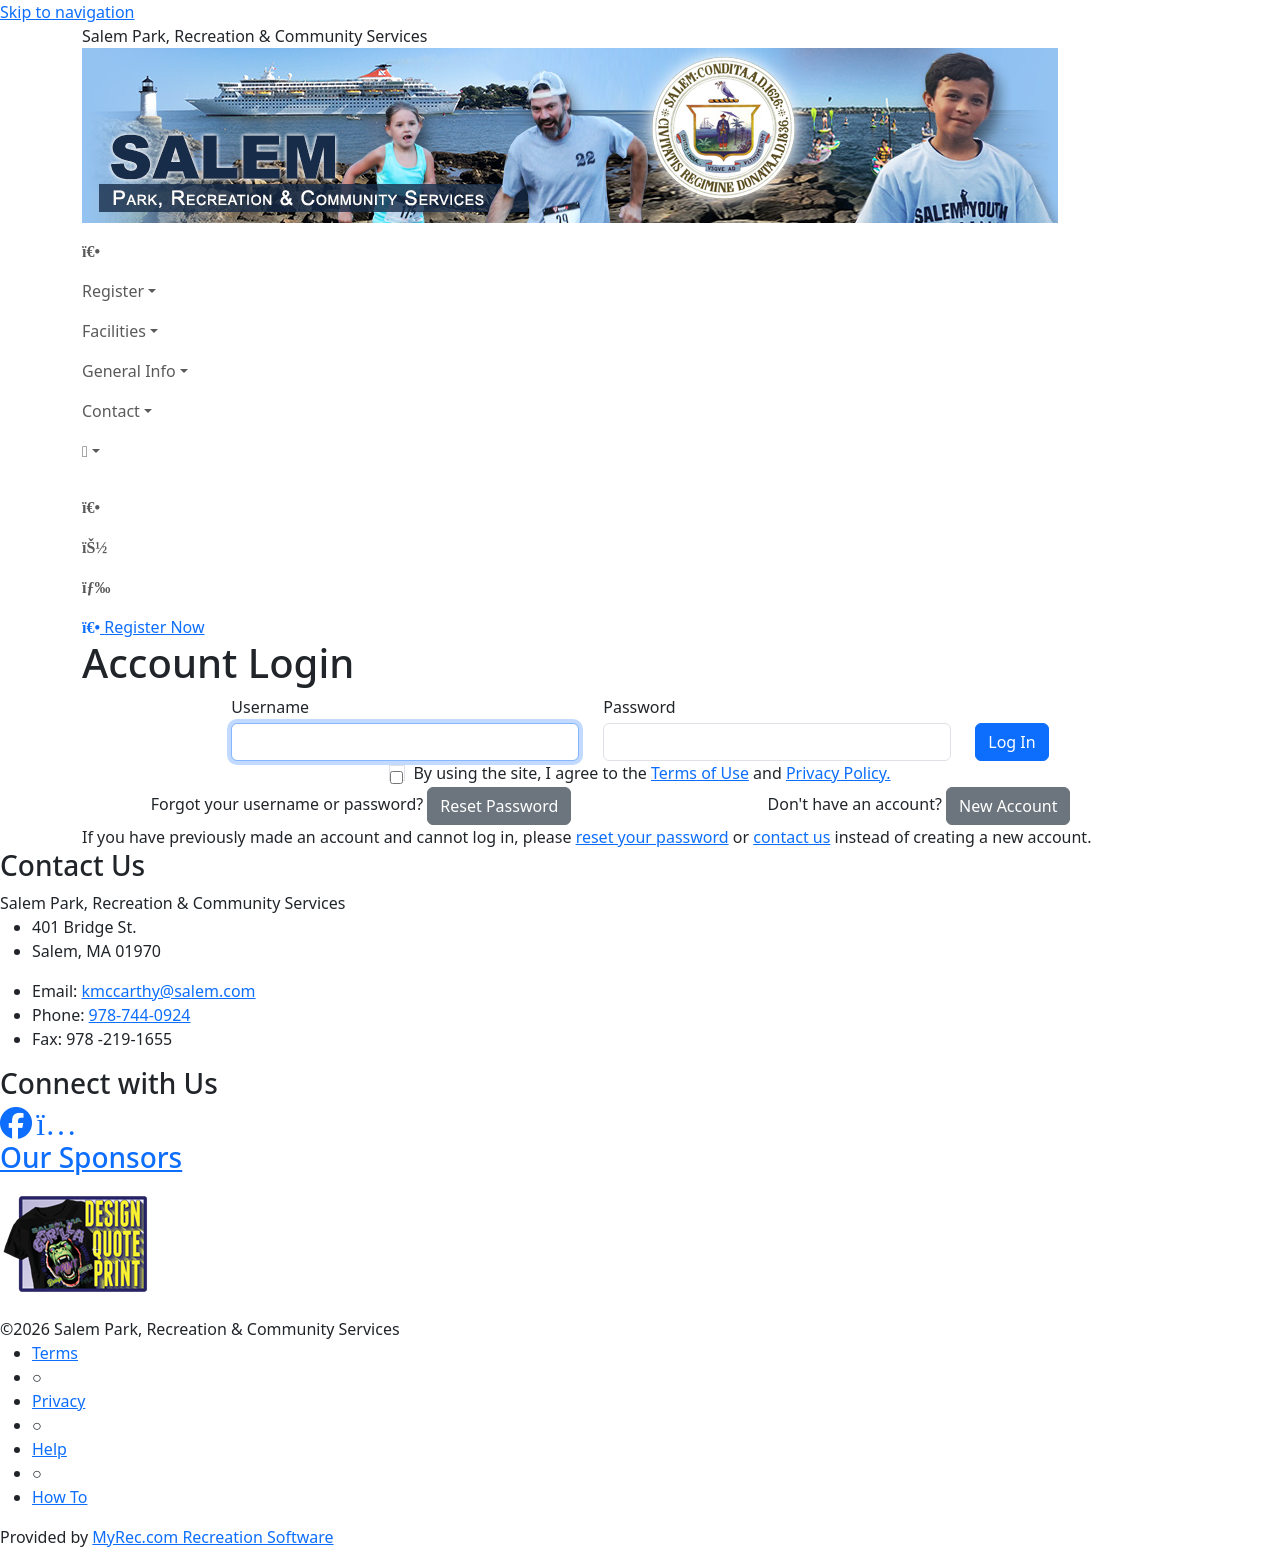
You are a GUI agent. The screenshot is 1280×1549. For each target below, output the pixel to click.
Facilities (114, 331)
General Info (129, 371)
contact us (791, 837)
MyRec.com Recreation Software (212, 1537)
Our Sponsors (91, 1157)
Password (639, 707)
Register (113, 291)
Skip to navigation (67, 12)
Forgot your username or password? (287, 804)
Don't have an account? (855, 804)
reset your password (652, 837)
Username (270, 707)
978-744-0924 (140, 1015)
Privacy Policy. (838, 773)
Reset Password (499, 806)
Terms (55, 1353)
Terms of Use (700, 773)
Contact (111, 411)
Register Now (154, 627)
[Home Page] (135, 251)
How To (59, 1497)
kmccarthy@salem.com (169, 991)
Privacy (58, 1401)
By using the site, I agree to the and (651, 773)
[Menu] (96, 587)
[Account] (135, 451)
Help (49, 1449)
